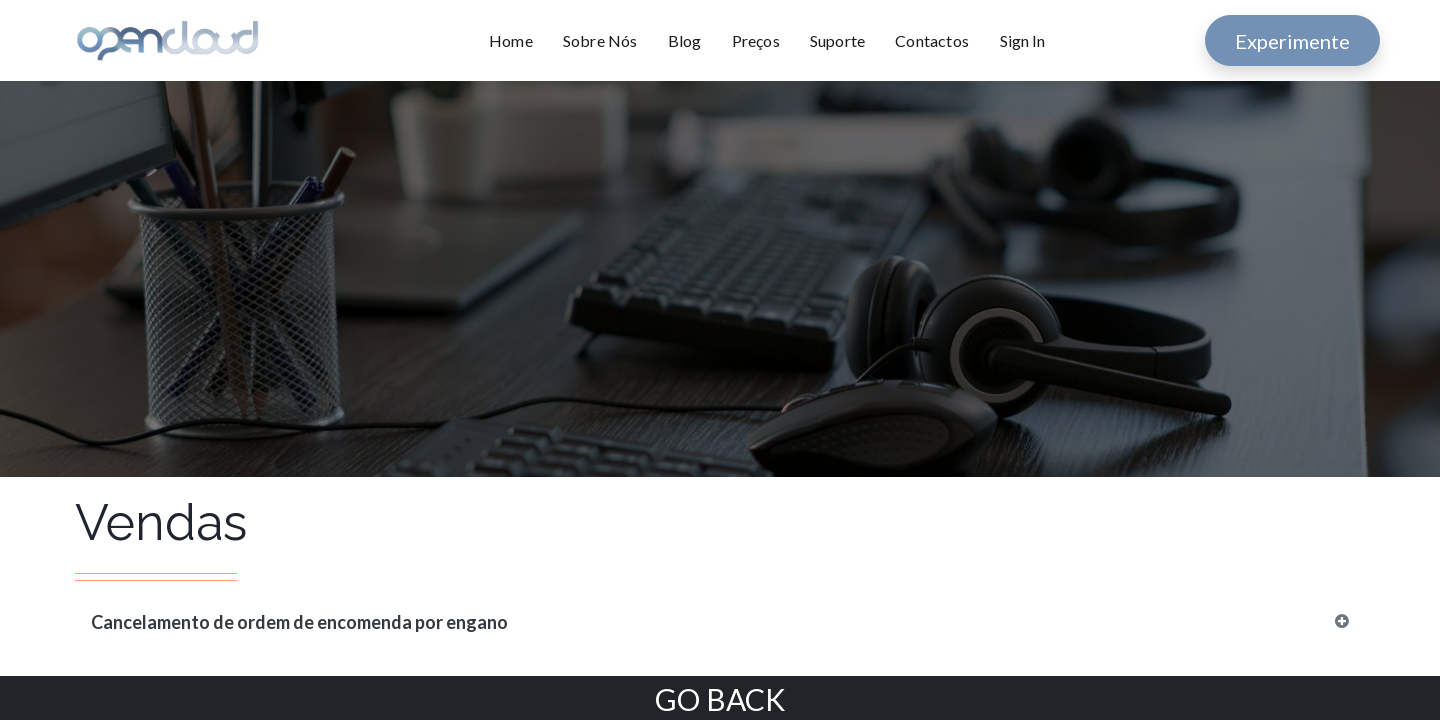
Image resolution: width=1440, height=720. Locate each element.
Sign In (1022, 40)
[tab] (720, 622)
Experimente (1292, 41)
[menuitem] (518, 41)
